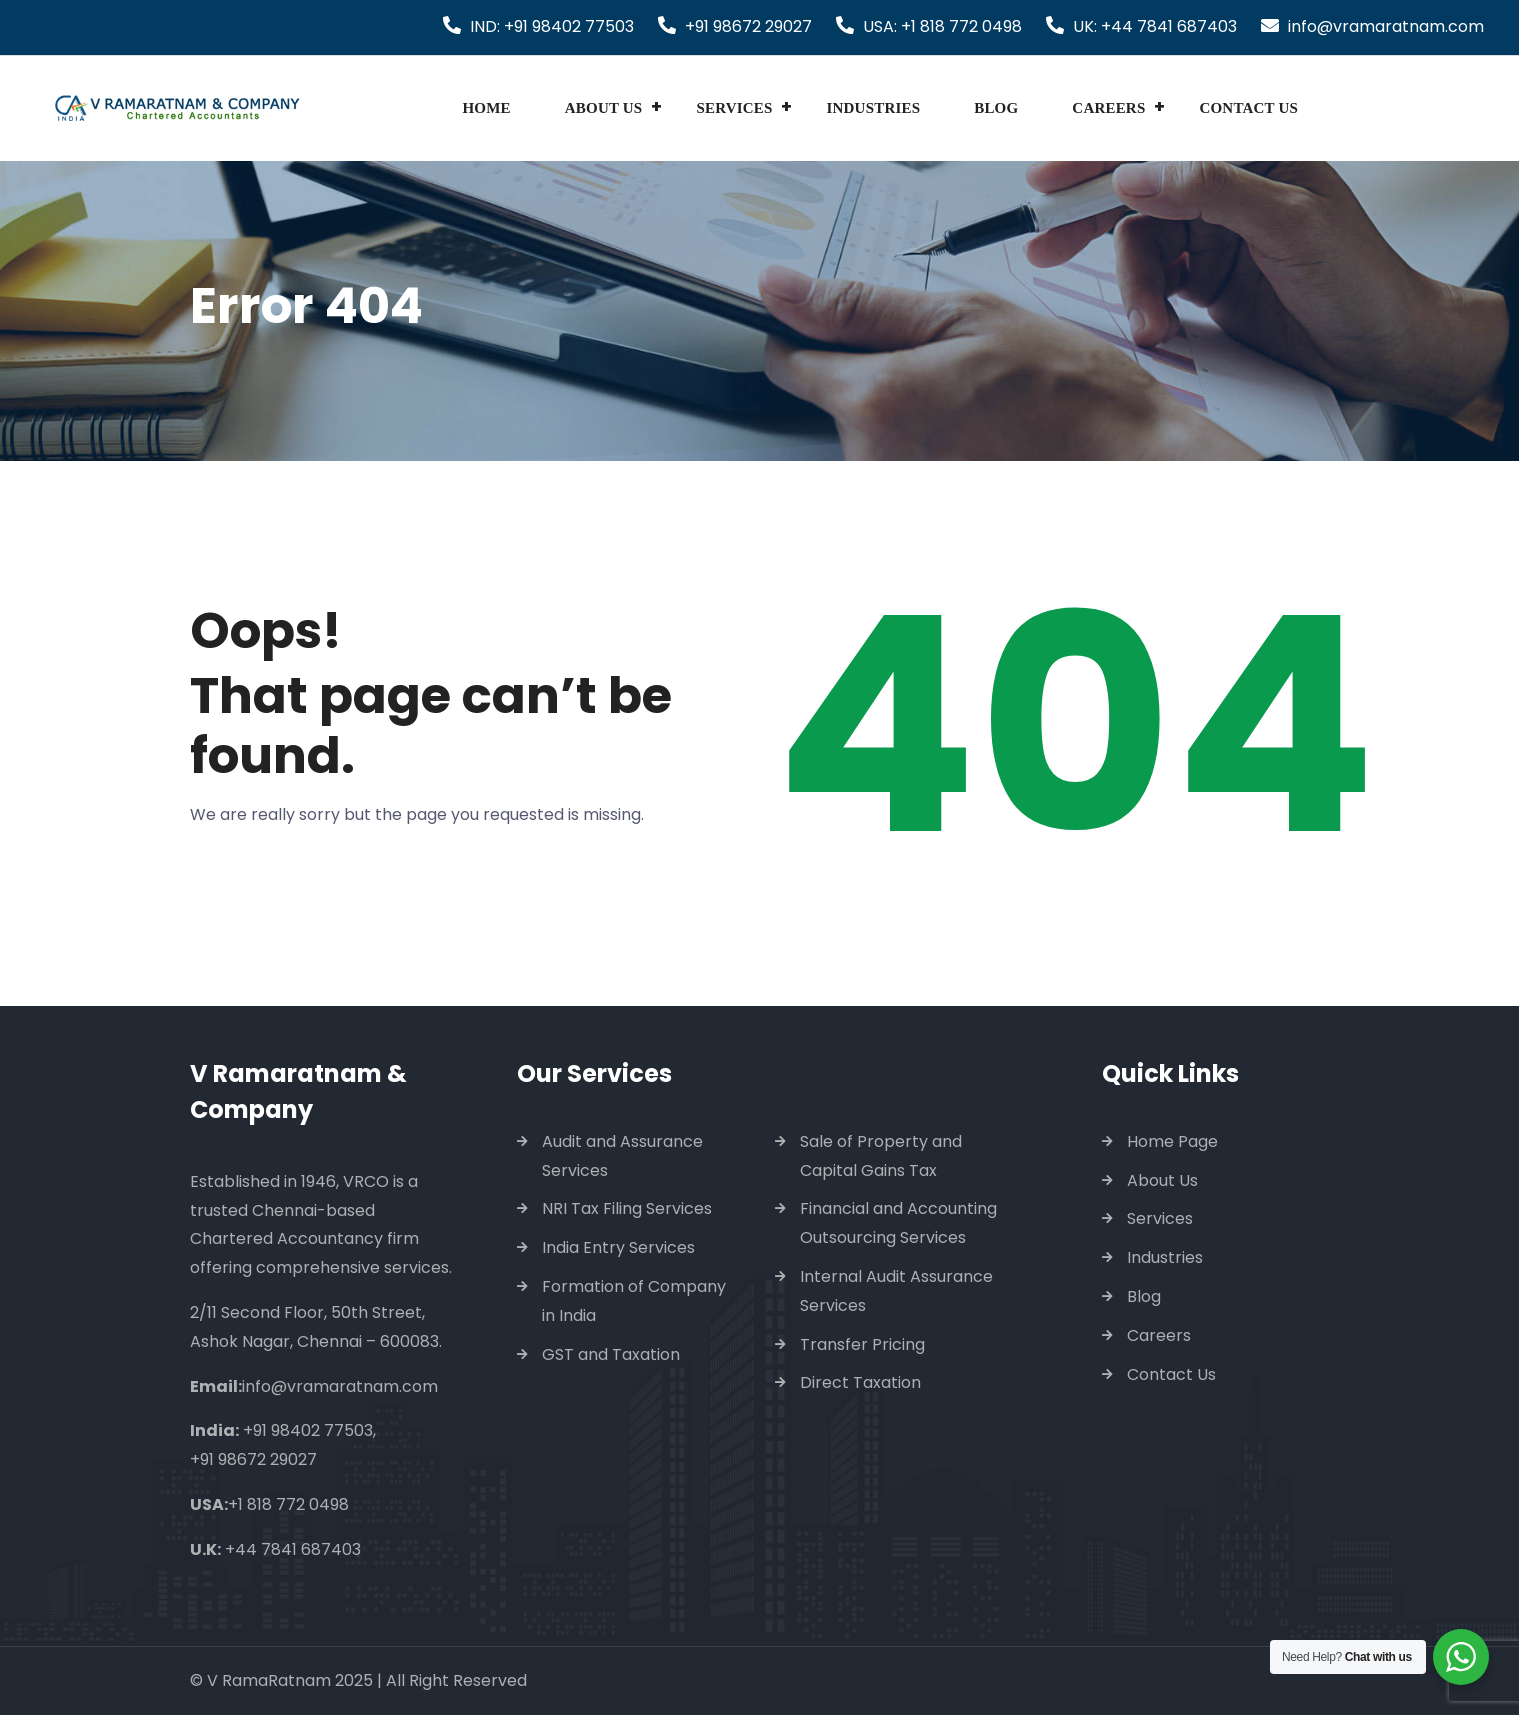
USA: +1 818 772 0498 (942, 26)
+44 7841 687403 (293, 1549)
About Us (604, 108)
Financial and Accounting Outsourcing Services (898, 1223)
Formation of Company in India (634, 1301)
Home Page (1172, 1141)
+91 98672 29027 (748, 26)
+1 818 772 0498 (288, 1504)
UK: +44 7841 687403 (1155, 26)
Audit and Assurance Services (622, 1156)
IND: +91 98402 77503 (552, 26)
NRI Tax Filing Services (627, 1208)
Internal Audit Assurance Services (896, 1291)
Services (734, 108)
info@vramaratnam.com (1386, 26)
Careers (1108, 108)
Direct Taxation (860, 1382)
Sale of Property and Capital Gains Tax (881, 1156)
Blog (996, 108)
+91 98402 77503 (308, 1430)
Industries (874, 108)
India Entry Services (618, 1247)
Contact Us (1248, 108)
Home (486, 108)
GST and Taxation (611, 1354)
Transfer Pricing (862, 1344)
